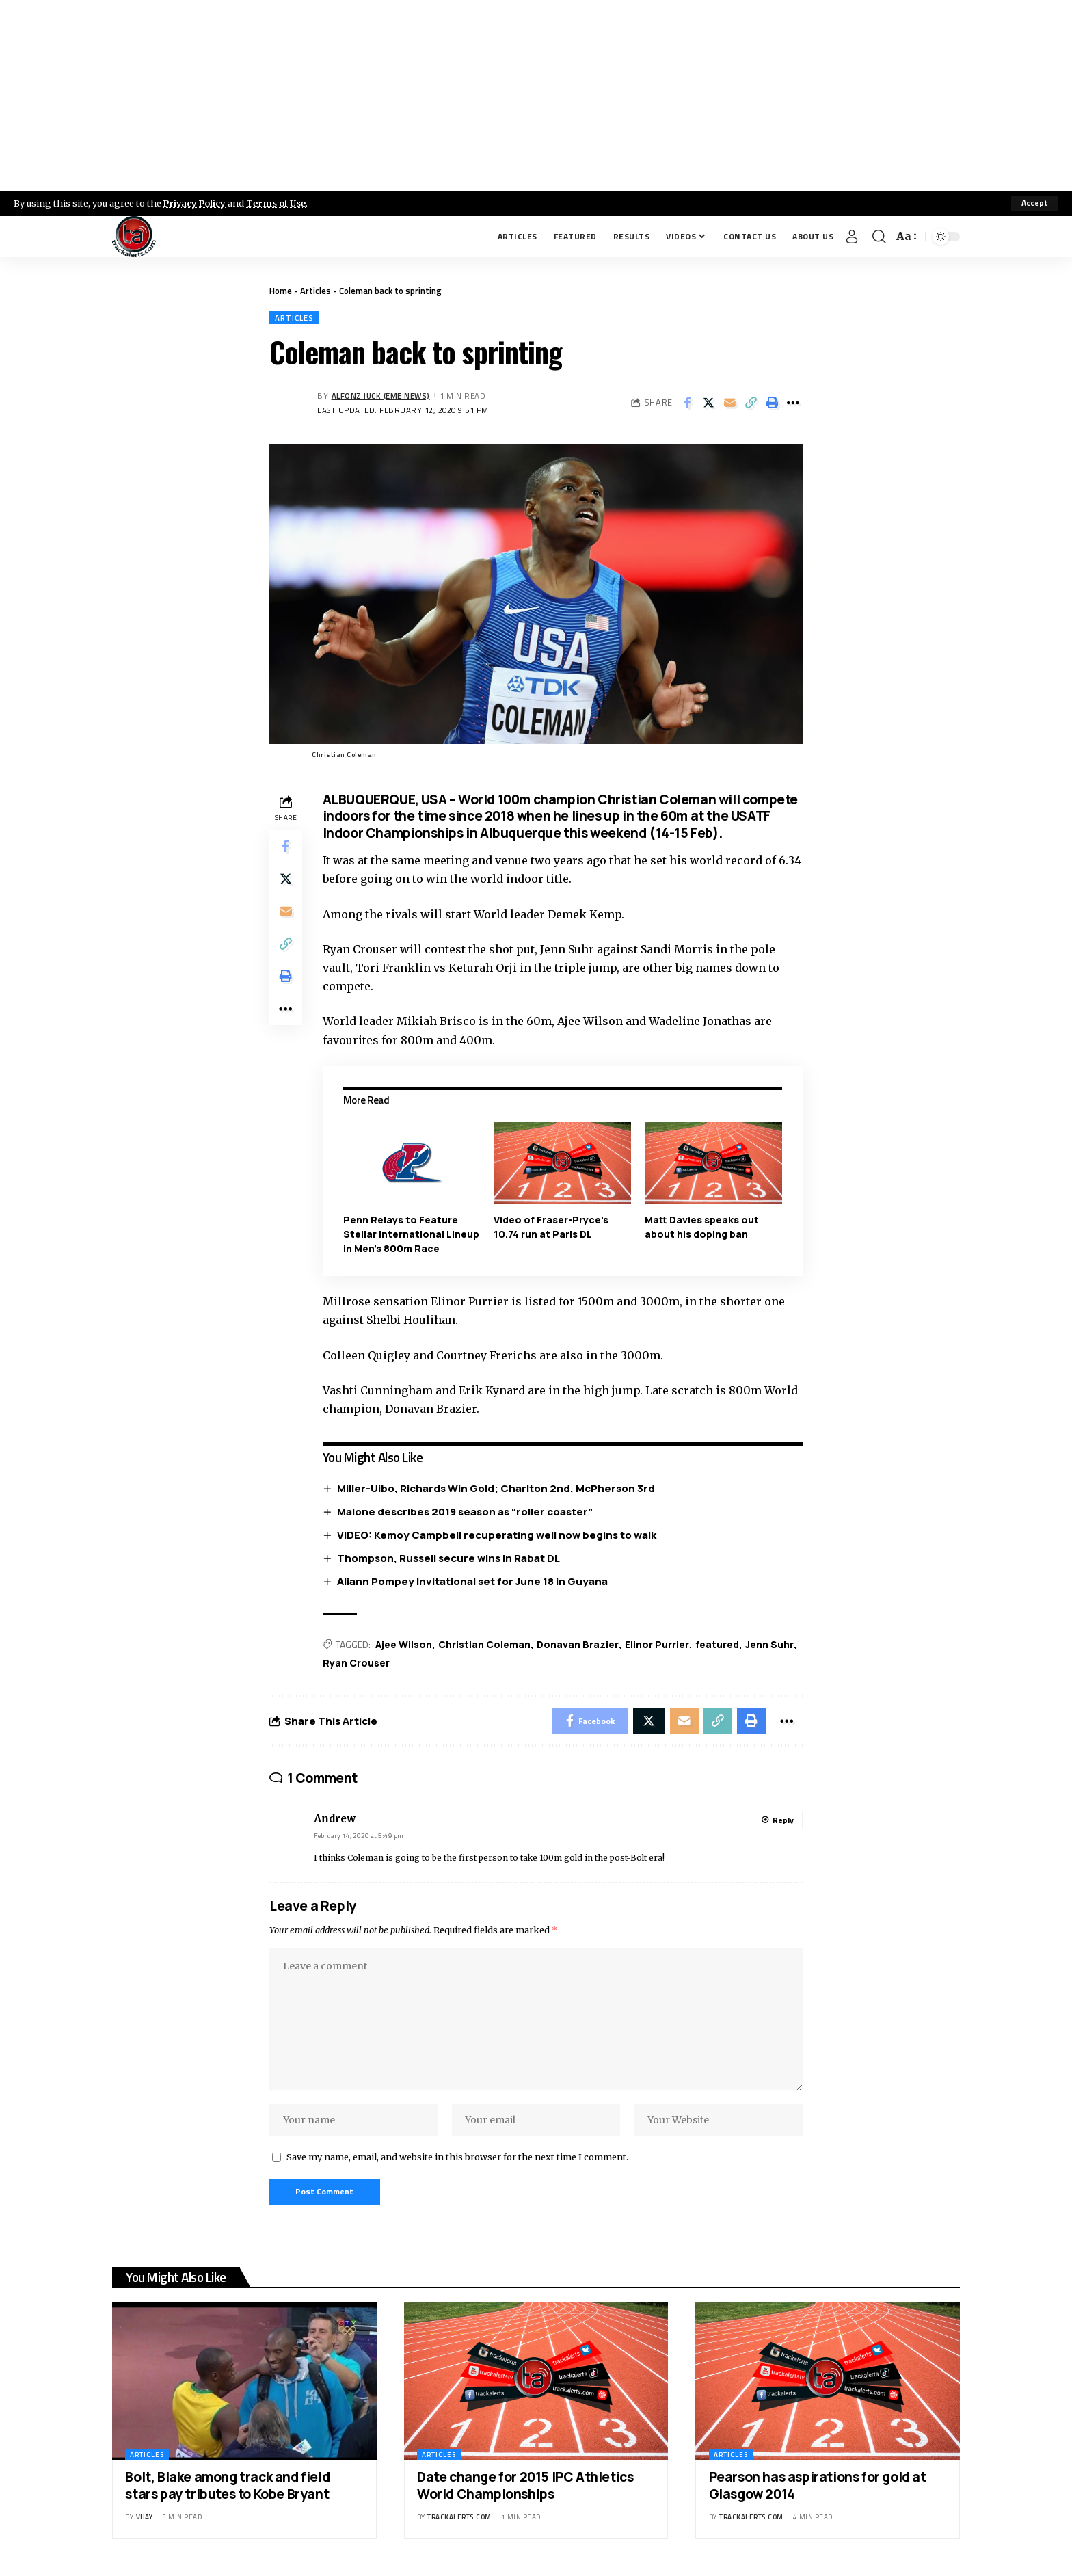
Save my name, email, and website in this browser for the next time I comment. (457, 2158)
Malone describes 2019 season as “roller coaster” (465, 1511)
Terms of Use (278, 203)
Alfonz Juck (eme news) (381, 395)
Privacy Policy (195, 203)
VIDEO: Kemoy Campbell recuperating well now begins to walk (496, 1535)
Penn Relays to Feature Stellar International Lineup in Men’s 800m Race (411, 1234)
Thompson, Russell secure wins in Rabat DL (448, 1558)
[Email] (729, 403)
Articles (315, 290)
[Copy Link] (750, 403)
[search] (879, 236)
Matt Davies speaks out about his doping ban (702, 1226)
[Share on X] (708, 403)
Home (280, 290)
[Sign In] (852, 236)
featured (717, 1644)
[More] (793, 403)
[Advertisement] (536, 95)
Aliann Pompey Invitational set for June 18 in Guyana (472, 1581)
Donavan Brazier (578, 1644)
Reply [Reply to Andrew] (783, 1820)
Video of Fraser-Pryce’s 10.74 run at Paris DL (551, 1226)
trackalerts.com (459, 2519)
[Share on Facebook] (687, 403)
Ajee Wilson (403, 1644)
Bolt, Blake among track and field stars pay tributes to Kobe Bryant (227, 2488)
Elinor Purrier (657, 1644)
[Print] (771, 403)
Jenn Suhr (769, 1644)
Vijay (144, 2519)
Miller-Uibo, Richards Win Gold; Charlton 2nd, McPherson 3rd (496, 1488)
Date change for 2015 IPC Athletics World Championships (525, 2488)
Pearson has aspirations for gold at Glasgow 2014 (817, 2488)
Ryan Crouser (356, 1663)
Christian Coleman (484, 1644)
